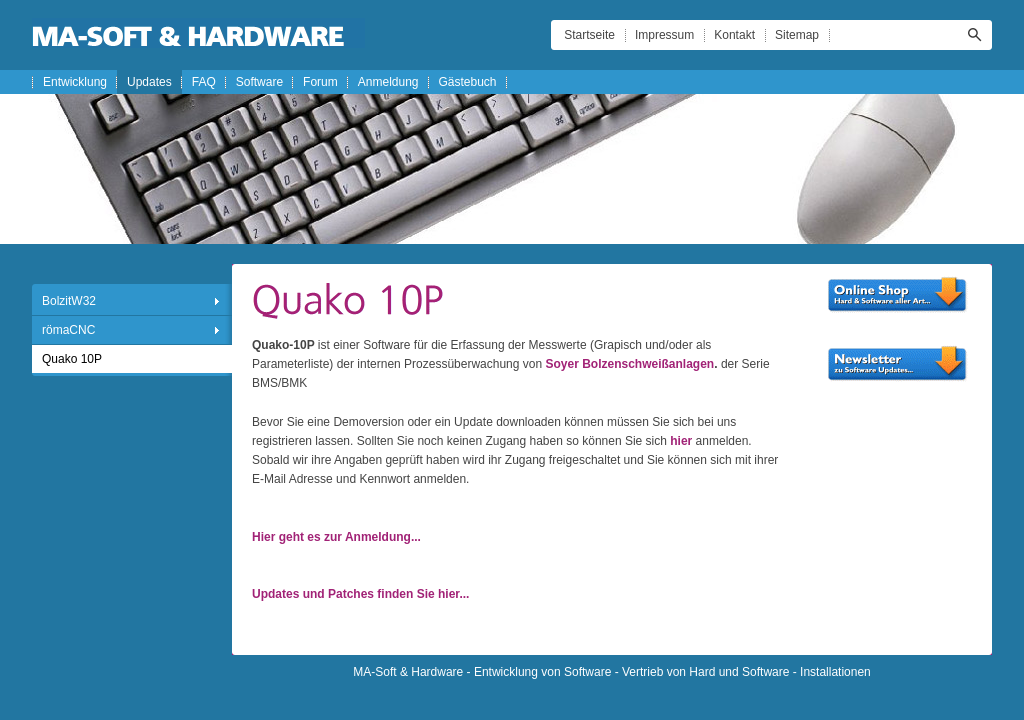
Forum (320, 82)
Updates (149, 82)
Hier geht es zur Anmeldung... (336, 537)
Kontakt (734, 35)
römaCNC (68, 330)
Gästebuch (468, 82)
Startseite (589, 35)
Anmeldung (388, 82)
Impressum (664, 35)
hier (681, 441)
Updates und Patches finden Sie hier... (360, 594)
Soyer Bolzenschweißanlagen (629, 364)
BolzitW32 (69, 301)
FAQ (204, 82)
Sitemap (797, 35)
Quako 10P (72, 359)
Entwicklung (75, 82)
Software (259, 82)
